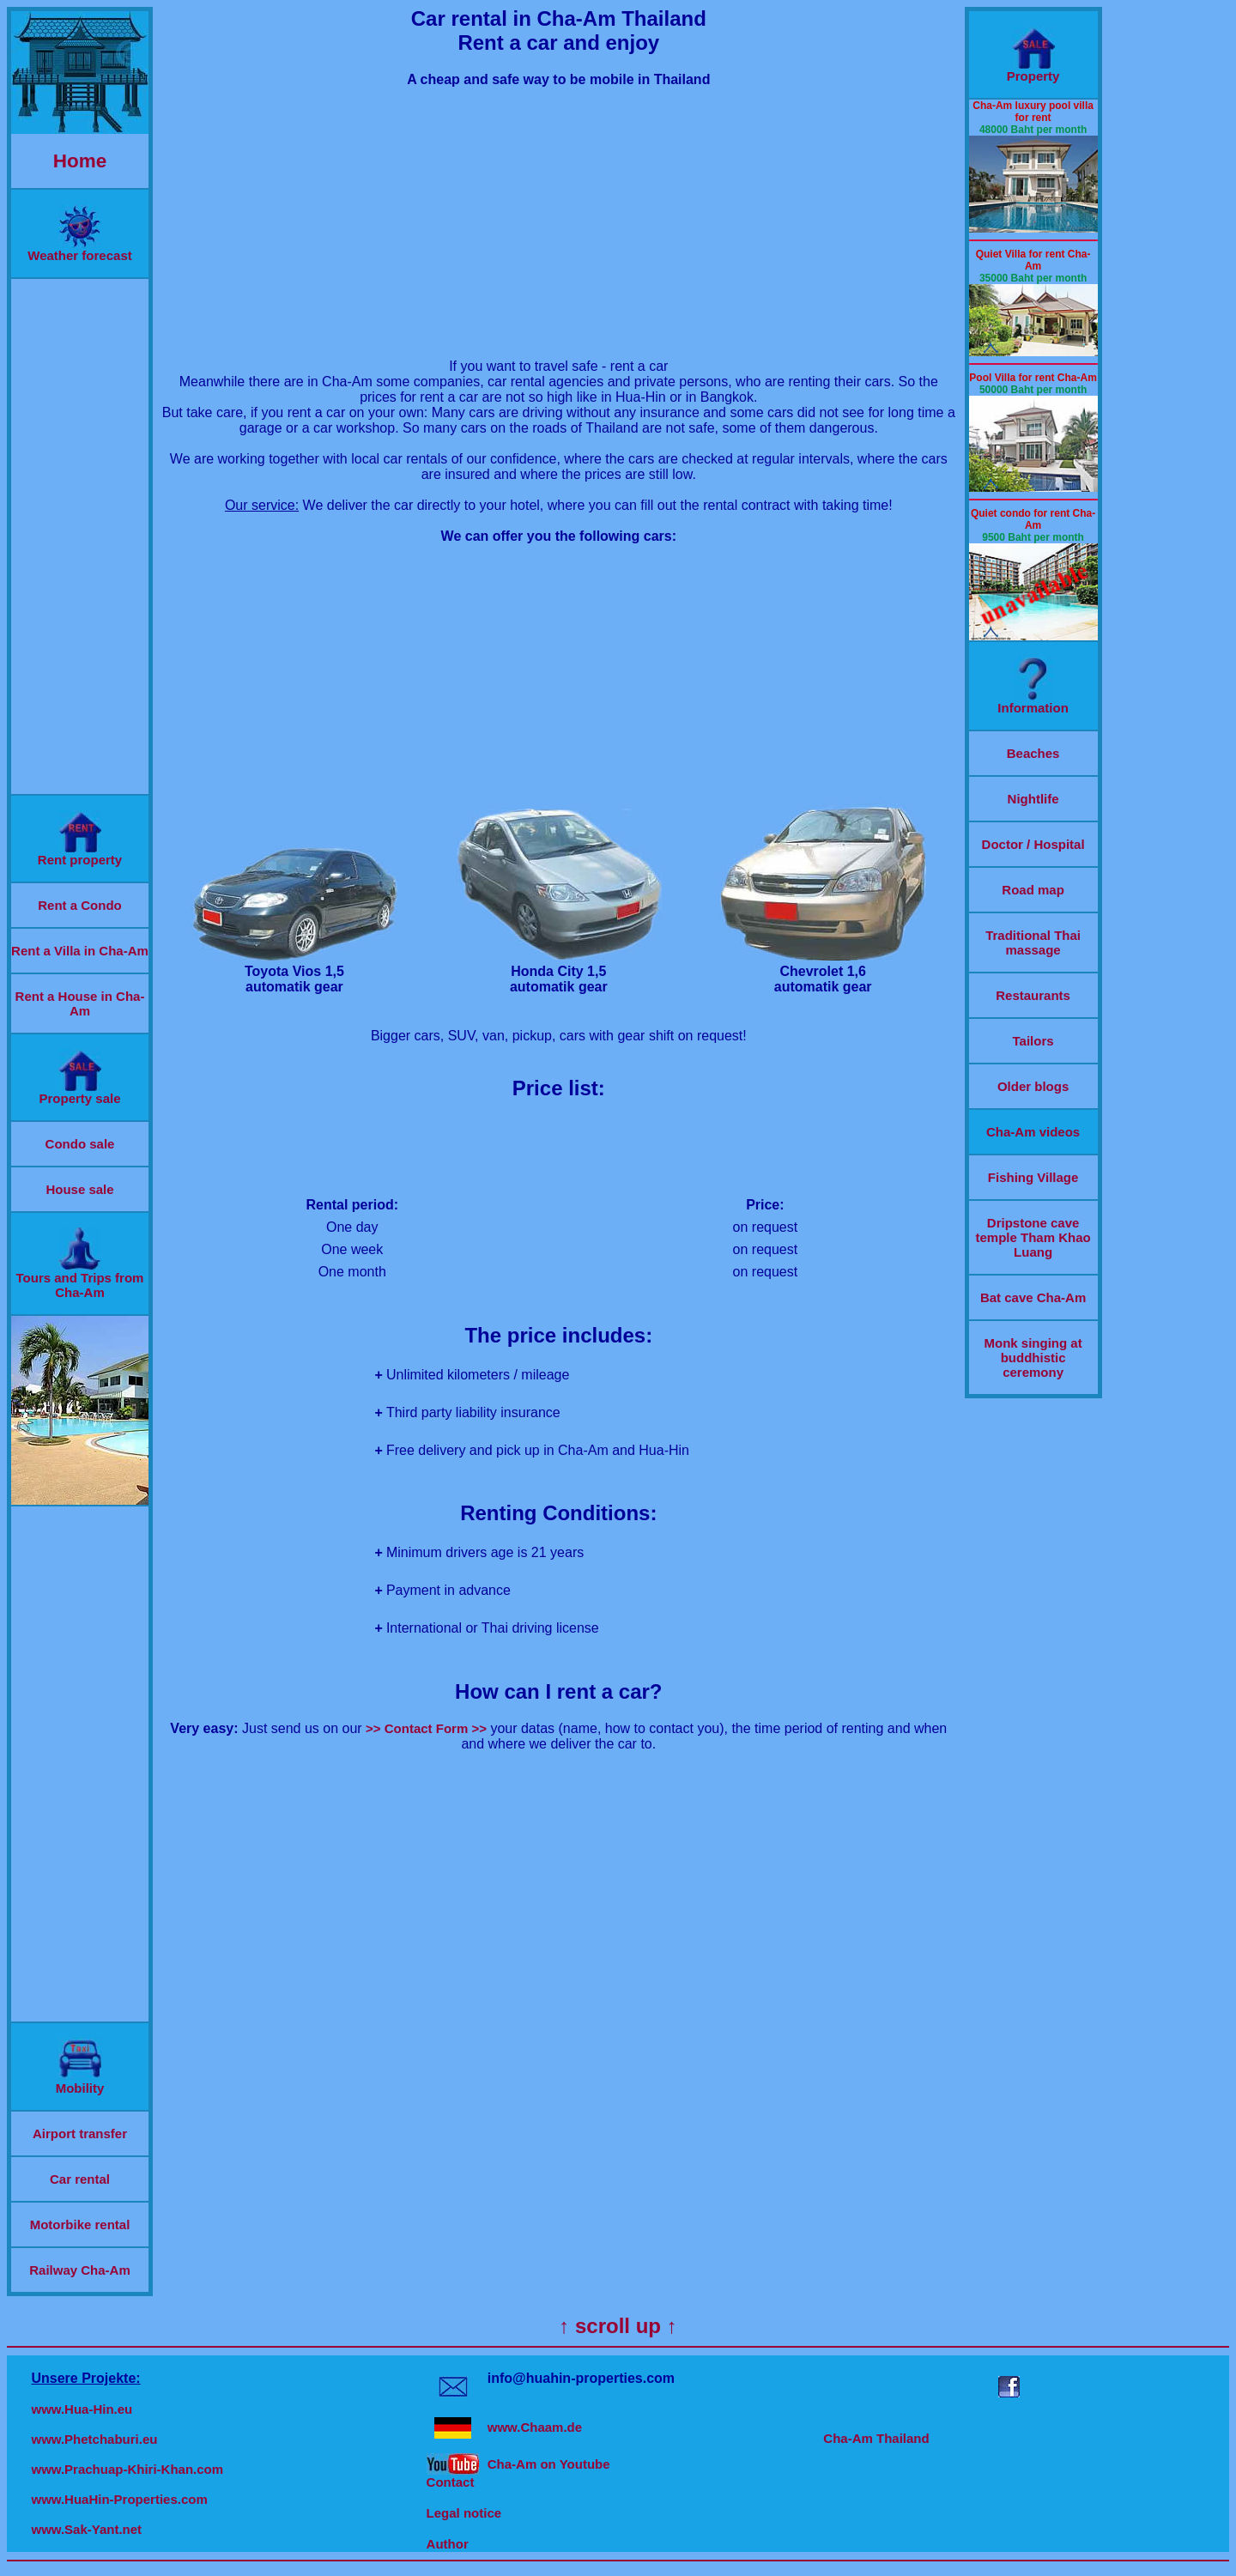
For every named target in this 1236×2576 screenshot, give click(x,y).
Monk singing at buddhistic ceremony (1033, 1357)
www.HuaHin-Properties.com (119, 2499)
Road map (1033, 889)
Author (448, 2544)
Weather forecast (79, 249)
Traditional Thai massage (1033, 942)
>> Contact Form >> (426, 1728)
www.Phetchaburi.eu (94, 2439)
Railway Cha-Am (79, 2270)
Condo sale (80, 1143)
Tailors (1033, 1040)
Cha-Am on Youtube (549, 2464)
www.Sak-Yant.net (86, 2529)
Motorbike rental (80, 2224)
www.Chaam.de (535, 2427)
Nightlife (1033, 798)
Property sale (79, 1092)
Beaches (1033, 753)
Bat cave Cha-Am (1033, 1297)
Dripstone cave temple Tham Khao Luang (1033, 1237)
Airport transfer (80, 2133)
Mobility (80, 2082)
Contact (451, 2482)
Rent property (80, 853)
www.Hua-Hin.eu (81, 2409)
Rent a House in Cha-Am (80, 1003)
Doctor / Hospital (1033, 844)
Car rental (80, 2179)
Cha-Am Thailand (876, 2438)
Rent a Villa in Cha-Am (79, 950)
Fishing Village (1033, 1177)
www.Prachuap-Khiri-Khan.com (127, 2469)
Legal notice (464, 2513)
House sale (79, 1189)
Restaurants (1033, 995)
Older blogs (1033, 1086)
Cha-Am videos (1033, 1131)
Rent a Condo (80, 905)
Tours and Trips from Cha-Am (80, 1279)
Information (1033, 701)
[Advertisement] (79, 536)
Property (1033, 70)
